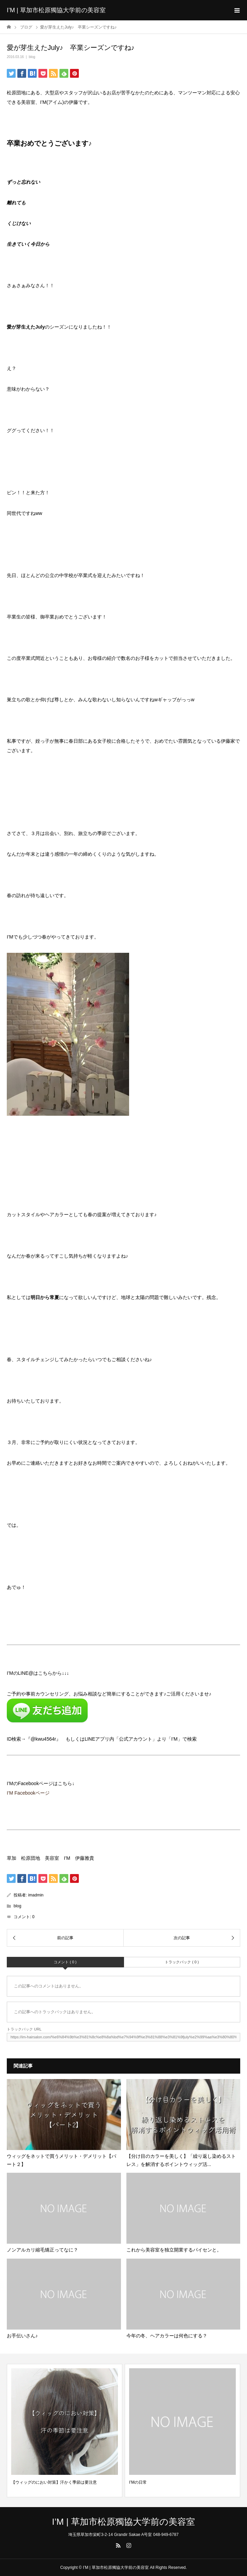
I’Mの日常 (138, 2482)
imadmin (35, 1895)
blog (32, 57)
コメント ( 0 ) (65, 1962)
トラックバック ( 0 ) (182, 1962)
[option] (64, 2430)
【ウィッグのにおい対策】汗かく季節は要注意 (54, 2482)
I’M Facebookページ (28, 1793)
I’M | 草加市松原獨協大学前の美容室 (56, 10)
